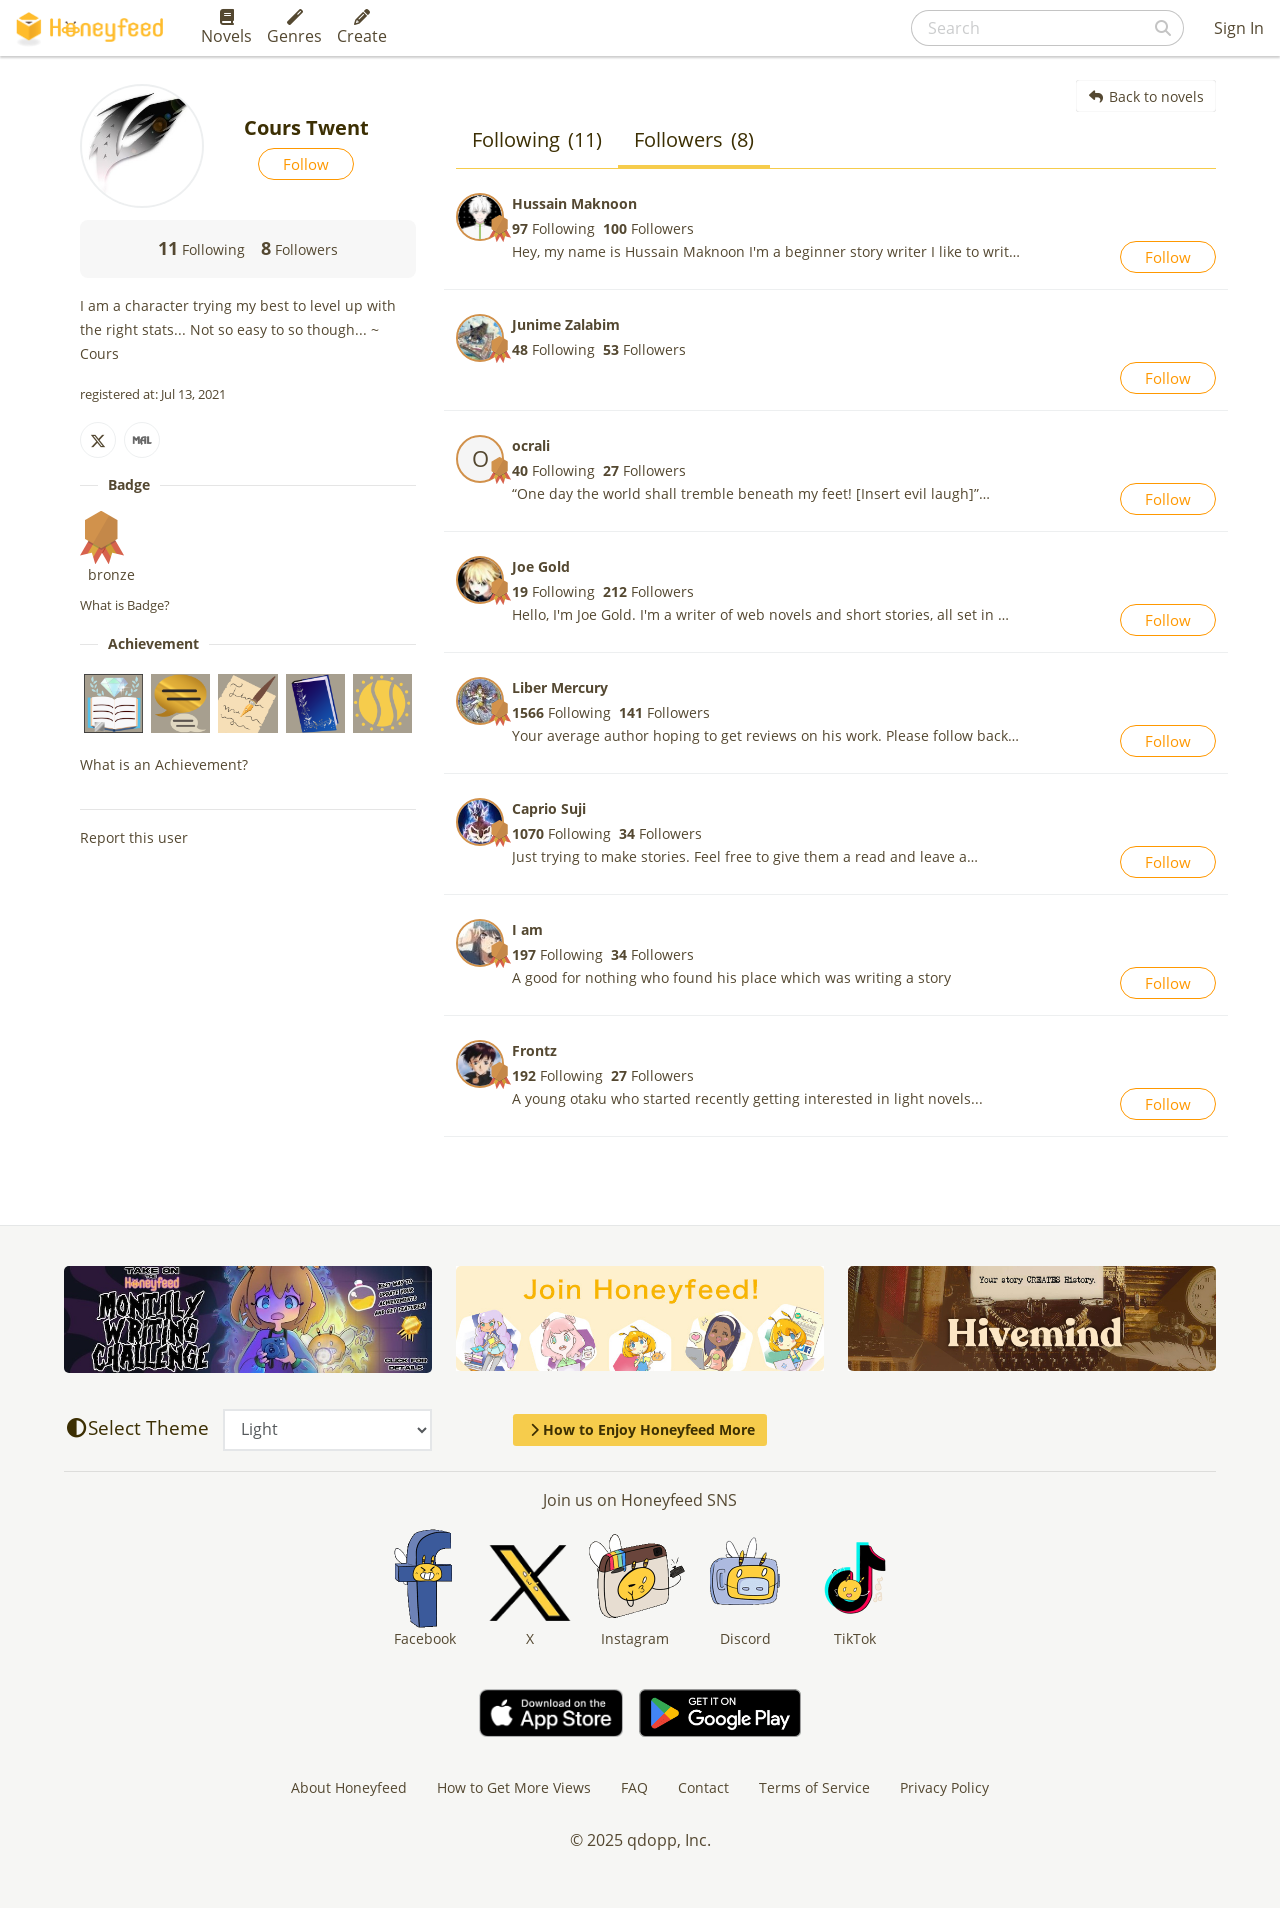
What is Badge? (125, 605)
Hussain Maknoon (574, 203)
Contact (703, 1787)
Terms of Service (814, 1787)
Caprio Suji (549, 808)
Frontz (534, 1050)
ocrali (531, 445)
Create (362, 28)
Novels (226, 28)
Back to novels (1146, 96)
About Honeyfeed (349, 1787)
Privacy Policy (944, 1787)
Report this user (134, 837)
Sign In (1239, 28)
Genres (294, 28)
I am (527, 929)
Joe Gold (541, 566)
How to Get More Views (514, 1787)
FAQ (634, 1787)
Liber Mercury (560, 687)
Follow (306, 164)
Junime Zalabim (566, 324)
